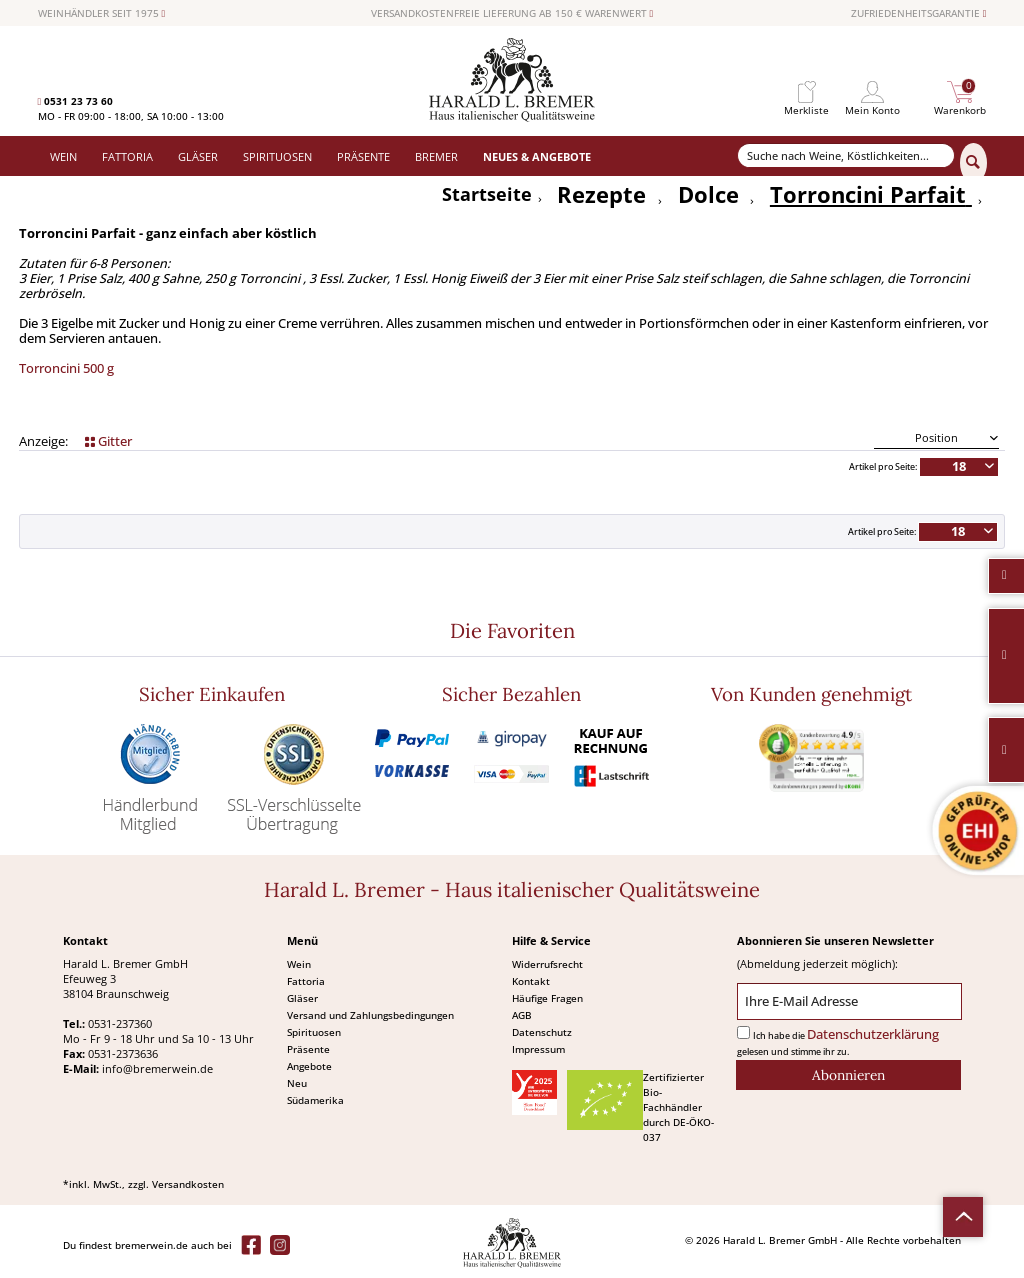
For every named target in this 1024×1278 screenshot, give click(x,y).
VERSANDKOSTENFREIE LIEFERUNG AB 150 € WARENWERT (512, 14)
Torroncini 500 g (66, 368)
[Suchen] (973, 163)
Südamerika (315, 1100)
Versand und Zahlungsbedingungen (370, 1015)
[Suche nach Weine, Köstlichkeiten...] (846, 155)
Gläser (302, 998)
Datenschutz (542, 1032)
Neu (297, 1083)
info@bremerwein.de (157, 1068)
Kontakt (531, 981)
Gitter (108, 441)
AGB (522, 1015)
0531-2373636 (123, 1053)
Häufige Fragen (547, 998)
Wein (299, 964)
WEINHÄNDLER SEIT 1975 (102, 14)
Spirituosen (314, 1032)
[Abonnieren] (848, 1075)
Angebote (309, 1066)
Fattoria (306, 981)
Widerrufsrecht (547, 964)
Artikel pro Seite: (883, 467)
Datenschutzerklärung (873, 1034)
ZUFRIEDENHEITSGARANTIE (919, 14)
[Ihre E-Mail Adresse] (849, 1001)
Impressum (538, 1049)
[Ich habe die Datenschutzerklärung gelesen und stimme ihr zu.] (743, 1032)
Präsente (308, 1049)
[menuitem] (806, 92)
